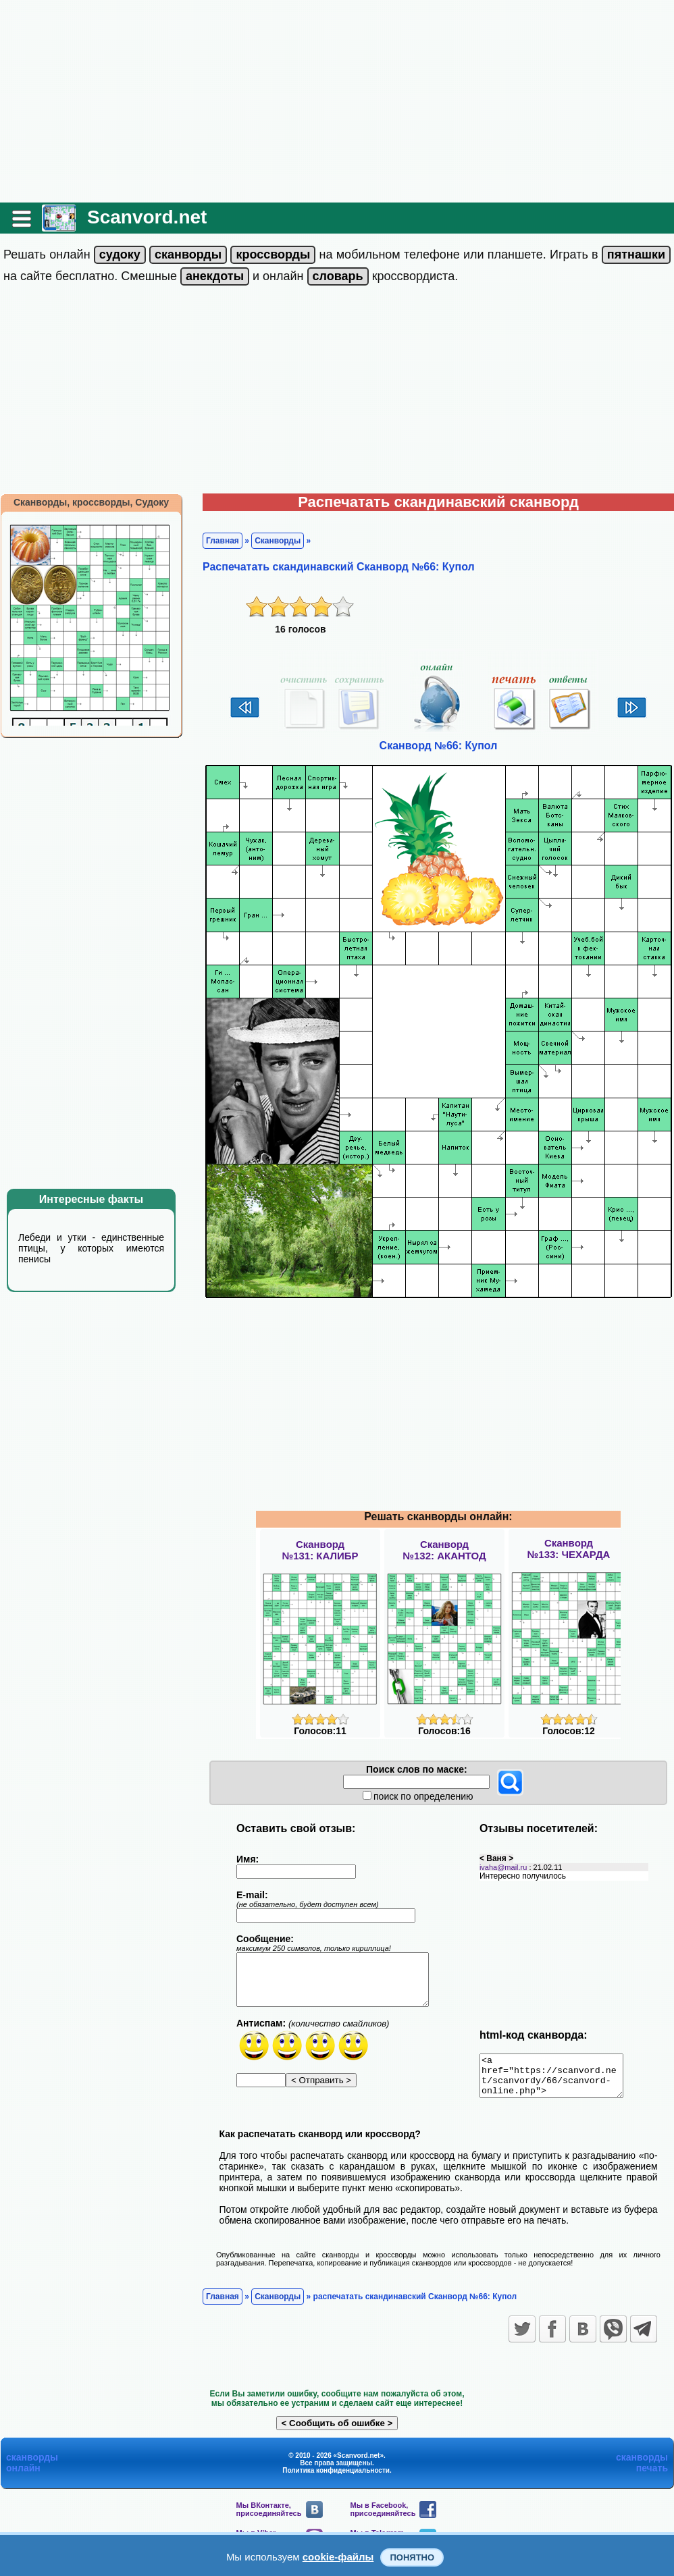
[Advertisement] (337, 101)
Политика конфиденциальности (336, 2478)
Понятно (412, 2557)
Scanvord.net (147, 217)
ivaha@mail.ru (503, 1867)
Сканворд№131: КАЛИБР (320, 1549)
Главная (222, 540)
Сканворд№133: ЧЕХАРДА (569, 1548)
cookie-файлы (338, 2556)
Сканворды (278, 540)
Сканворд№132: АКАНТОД (444, 1549)
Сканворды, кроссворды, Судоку (91, 502)
